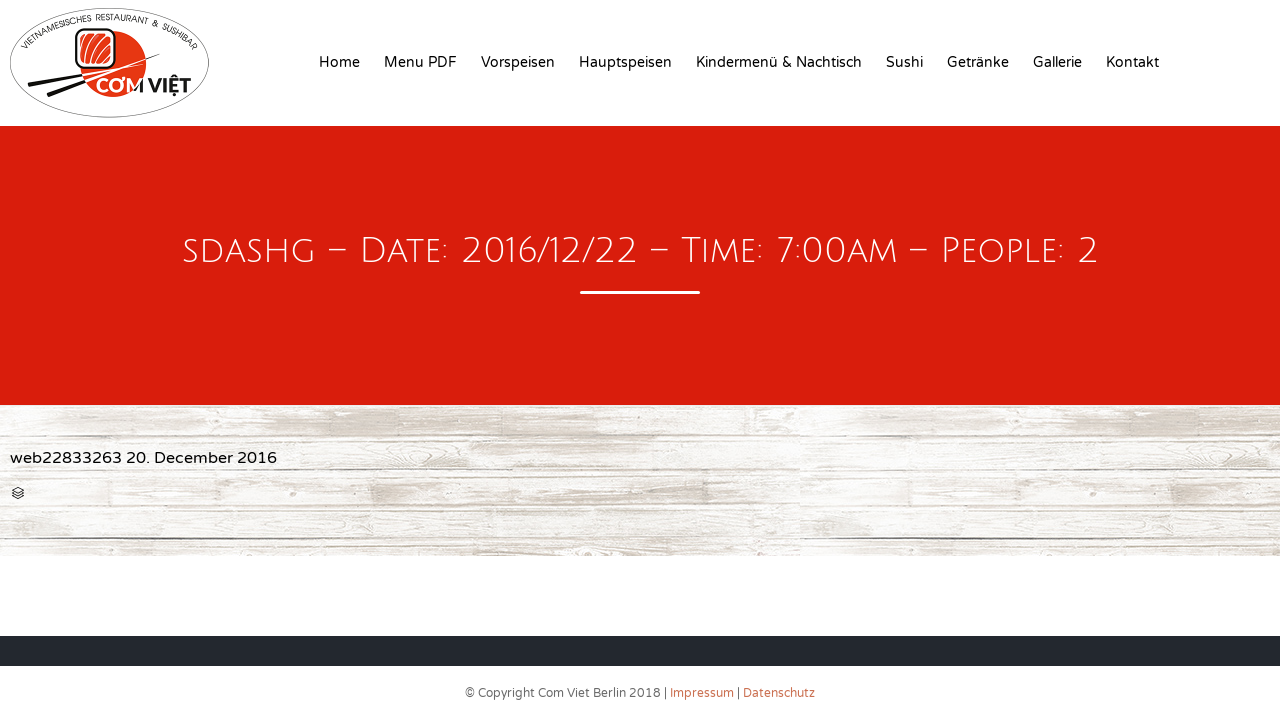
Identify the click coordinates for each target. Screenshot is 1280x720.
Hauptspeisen (625, 62)
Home (339, 62)
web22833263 (66, 458)
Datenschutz (779, 693)
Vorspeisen (518, 62)
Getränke (978, 62)
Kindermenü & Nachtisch (779, 62)
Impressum (702, 693)
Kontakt (1132, 62)
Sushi (904, 62)
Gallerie (1057, 62)
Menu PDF (420, 62)
